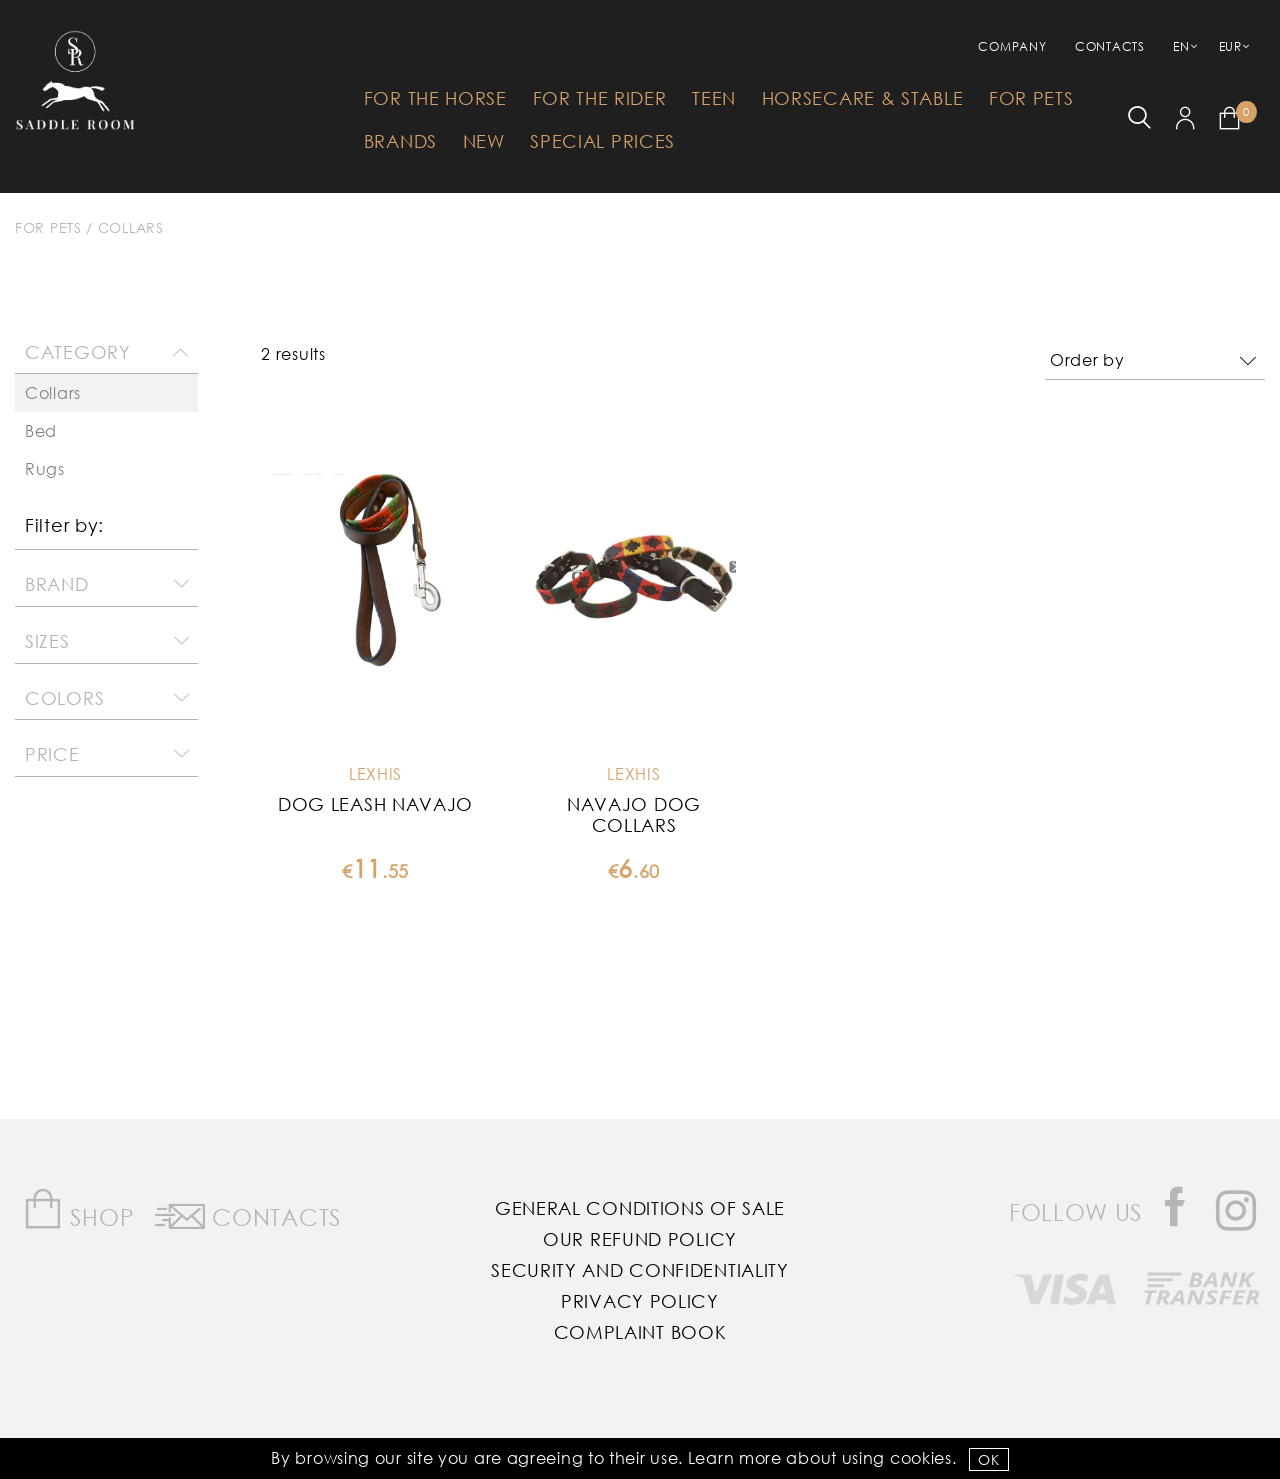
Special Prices (602, 141)
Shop (78, 1209)
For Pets (1031, 98)
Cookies (921, 1457)
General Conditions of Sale (640, 1208)
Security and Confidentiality (640, 1270)
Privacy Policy (640, 1301)
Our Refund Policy (640, 1239)
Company (1012, 46)
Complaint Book (640, 1332)
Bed (41, 430)
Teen (714, 98)
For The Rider (600, 98)
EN (1181, 46)
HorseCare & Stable (863, 98)
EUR (1230, 46)
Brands (400, 141)
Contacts (1110, 46)
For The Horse (435, 98)
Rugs (45, 468)
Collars (131, 227)
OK (988, 1459)
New (484, 141)
